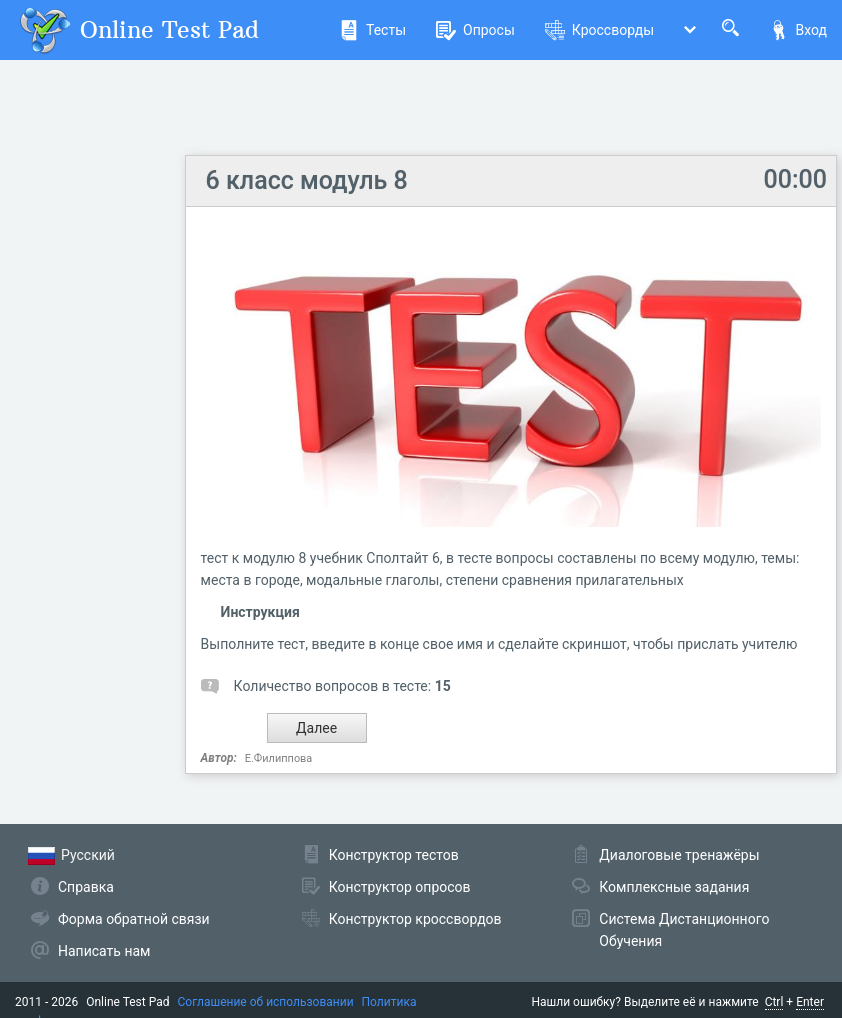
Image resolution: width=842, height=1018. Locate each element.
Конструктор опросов (400, 887)
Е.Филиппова (279, 758)
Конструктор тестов (394, 855)
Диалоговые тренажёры (679, 855)
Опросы (475, 30)
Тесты (372, 30)
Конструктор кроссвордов (415, 919)
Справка (86, 887)
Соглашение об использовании (266, 1002)
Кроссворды (599, 30)
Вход (798, 30)
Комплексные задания (674, 887)
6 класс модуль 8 (307, 180)
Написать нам (104, 951)
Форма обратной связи (134, 919)
